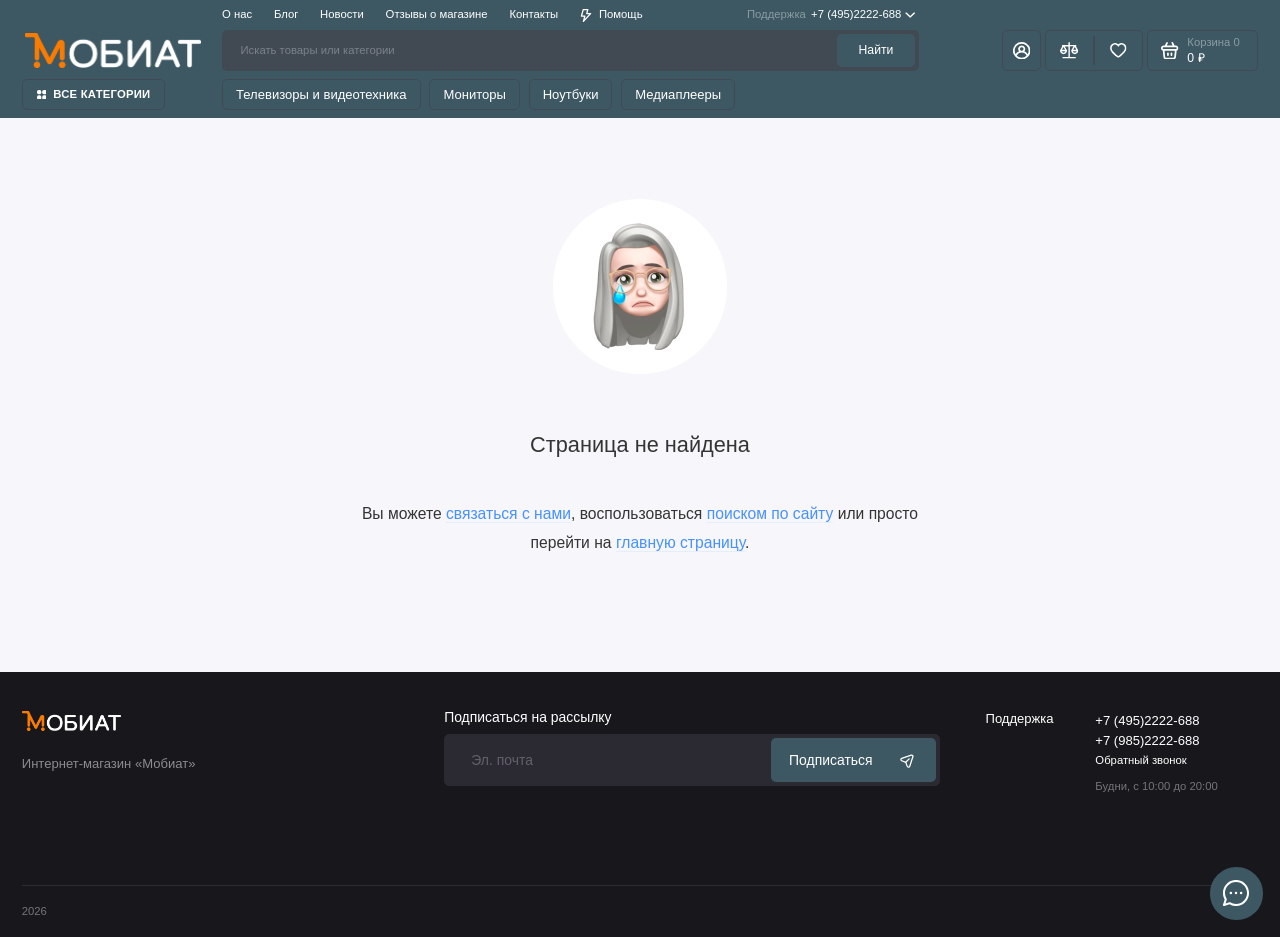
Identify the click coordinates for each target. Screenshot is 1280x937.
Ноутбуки (571, 94)
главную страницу (680, 542)
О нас (237, 14)
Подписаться (853, 759)
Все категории (94, 94)
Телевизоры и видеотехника (321, 94)
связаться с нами (508, 513)
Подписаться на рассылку (527, 718)
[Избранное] (1118, 50)
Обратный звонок (1140, 760)
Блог (286, 14)
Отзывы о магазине (437, 14)
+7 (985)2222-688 (1147, 740)
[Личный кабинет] (1021, 50)
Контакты (533, 14)
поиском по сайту (770, 513)
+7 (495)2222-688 (831, 15)
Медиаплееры (678, 94)
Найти (876, 50)
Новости (342, 14)
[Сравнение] (1069, 50)
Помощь (611, 14)
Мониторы (474, 94)
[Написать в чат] (1236, 893)
